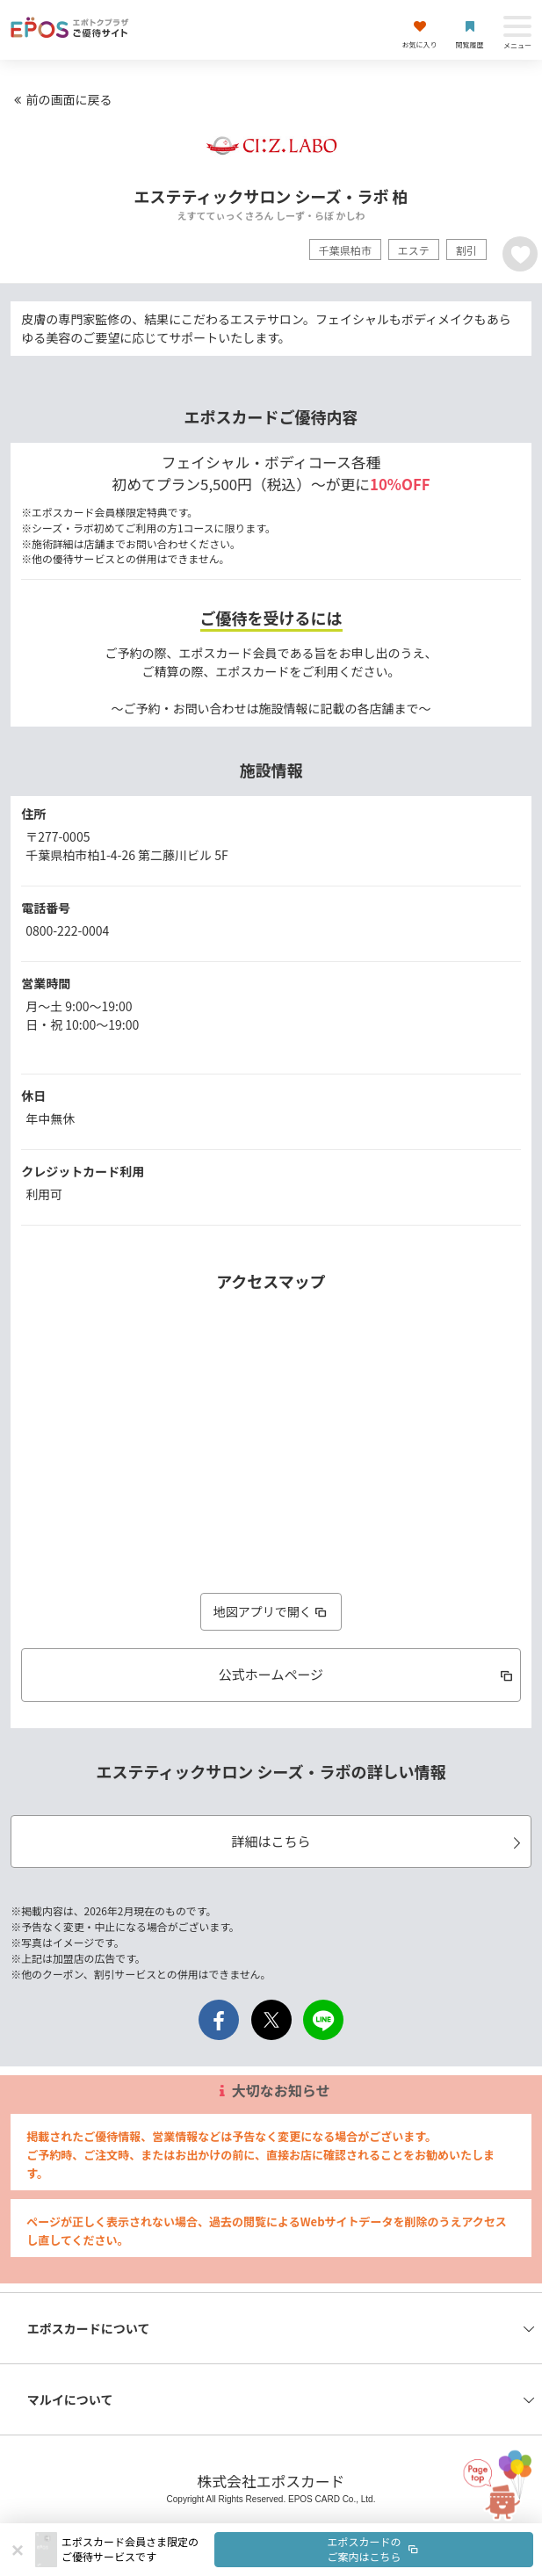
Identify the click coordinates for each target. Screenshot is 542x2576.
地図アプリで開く (271, 1611)
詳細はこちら (378, 1841)
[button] (297, 2549)
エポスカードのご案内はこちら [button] (374, 2549)
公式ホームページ (367, 1674)
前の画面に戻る (60, 99)
